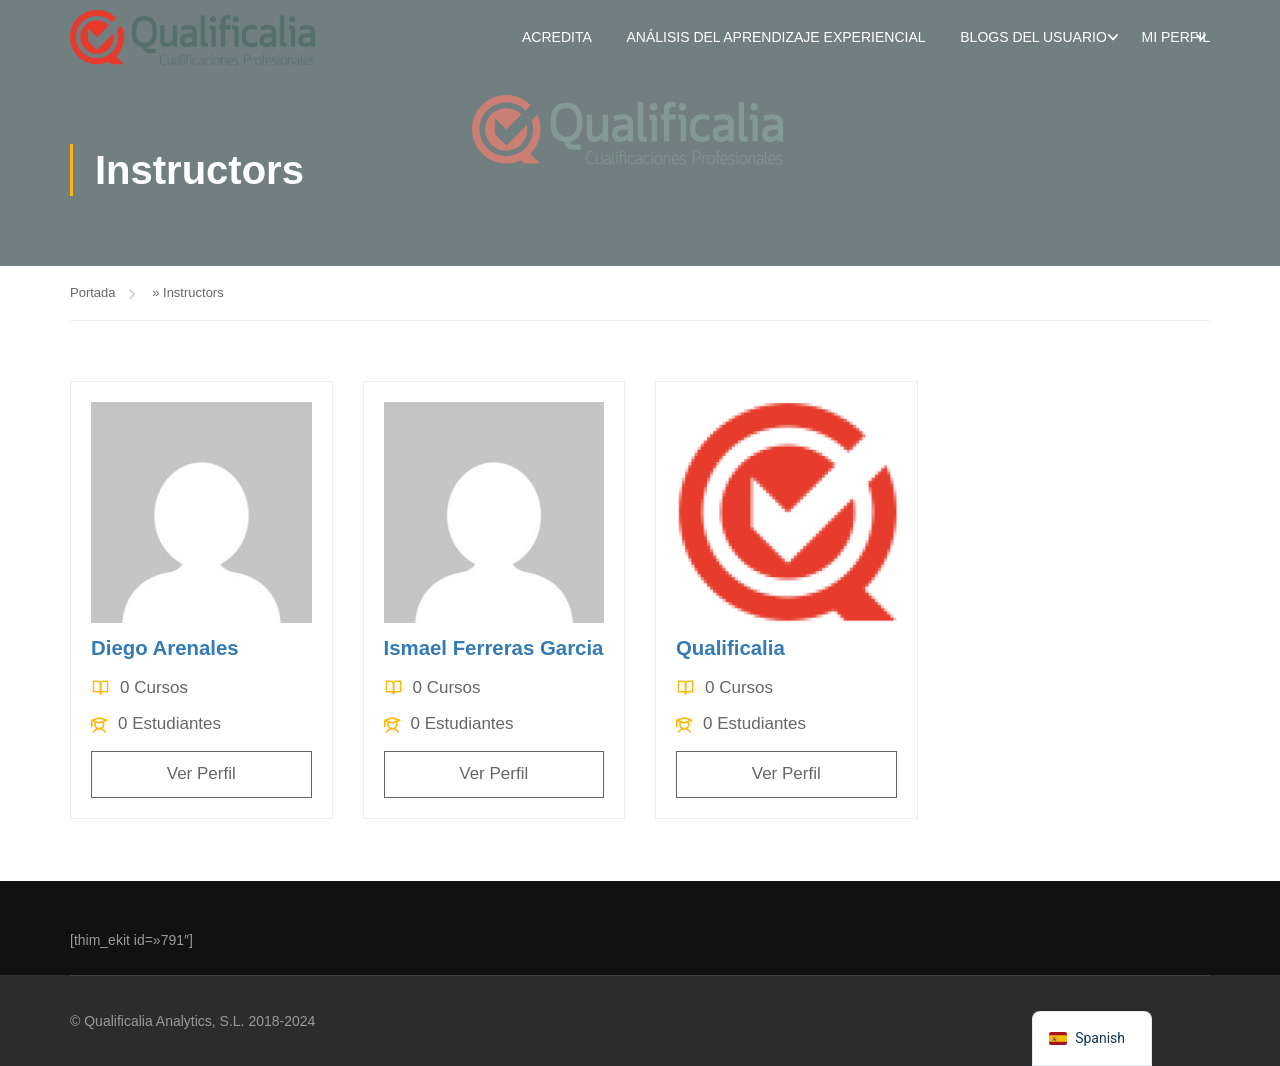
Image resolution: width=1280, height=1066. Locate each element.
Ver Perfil (201, 775)
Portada (93, 294)
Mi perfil (1176, 38)
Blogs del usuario (1033, 38)
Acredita (557, 38)
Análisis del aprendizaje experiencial (776, 38)
